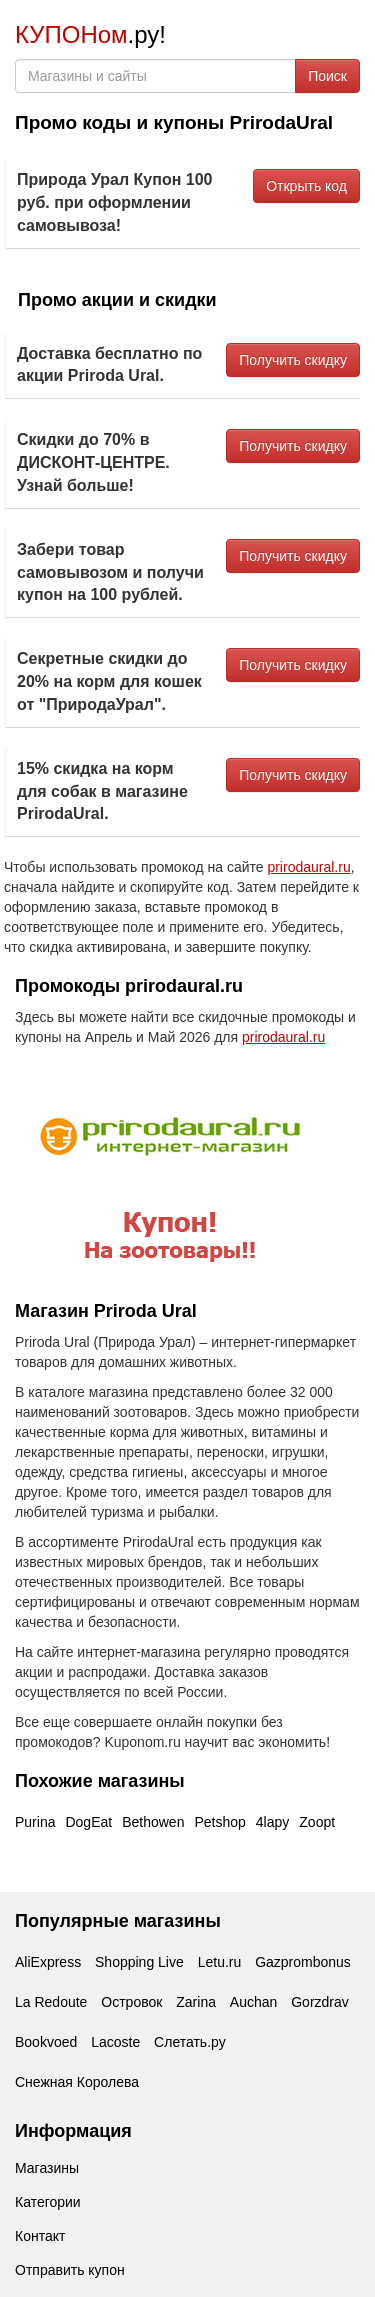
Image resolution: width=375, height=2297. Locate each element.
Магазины (47, 2168)
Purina (35, 1822)
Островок (131, 2002)
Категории (48, 2202)
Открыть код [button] (306, 186)
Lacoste (115, 2042)
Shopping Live (139, 1962)
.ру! (90, 34)
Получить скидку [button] (293, 360)
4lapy (272, 1822)
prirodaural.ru (308, 867)
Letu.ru (220, 1962)
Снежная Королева (77, 2082)
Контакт (40, 2236)
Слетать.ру (190, 2042)
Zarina (196, 2002)
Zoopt (317, 1822)
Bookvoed (46, 2042)
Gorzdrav (320, 2002)
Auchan (253, 2002)
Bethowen (153, 1822)
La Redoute (51, 2002)
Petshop (219, 1822)
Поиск (327, 76)
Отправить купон (70, 2270)
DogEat (88, 1822)
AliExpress (48, 1962)
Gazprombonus (303, 1962)
